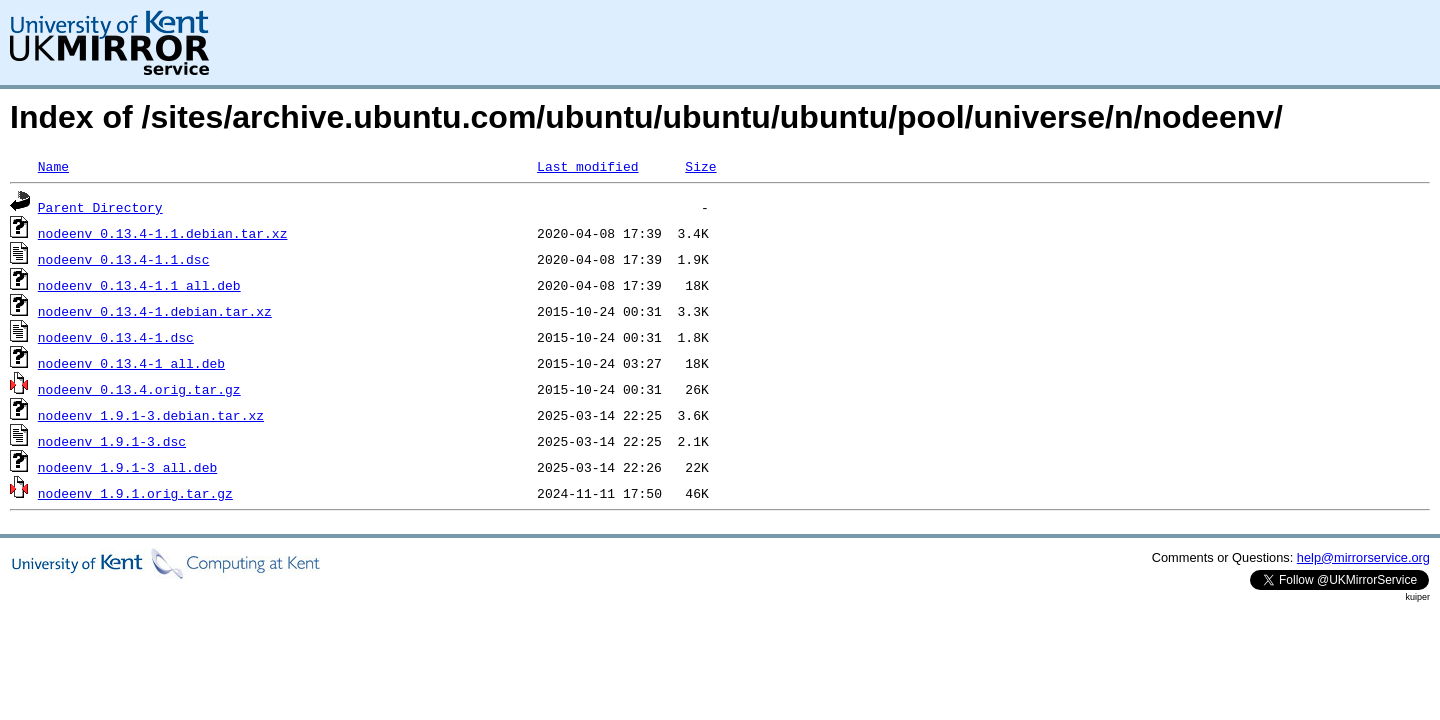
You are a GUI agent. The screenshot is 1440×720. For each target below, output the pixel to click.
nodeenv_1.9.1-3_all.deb (127, 467)
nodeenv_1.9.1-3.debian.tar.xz (151, 415)
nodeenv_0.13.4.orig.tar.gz (139, 389)
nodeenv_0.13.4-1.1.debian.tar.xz (163, 233)
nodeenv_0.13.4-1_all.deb (131, 363)
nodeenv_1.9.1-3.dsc (112, 441)
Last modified (587, 166)
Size (700, 166)
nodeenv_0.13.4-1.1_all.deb (139, 285)
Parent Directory (100, 207)
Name (53, 166)
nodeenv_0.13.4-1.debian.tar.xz (155, 311)
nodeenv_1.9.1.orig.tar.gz (135, 493)
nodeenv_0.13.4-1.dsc (116, 337)
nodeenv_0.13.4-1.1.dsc (124, 259)
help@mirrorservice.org (1363, 557)
